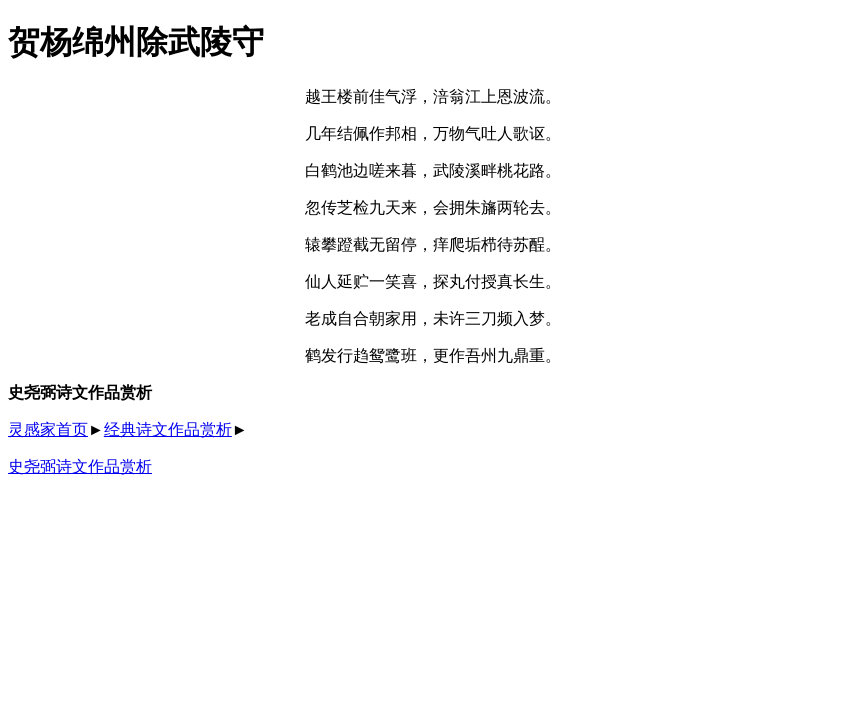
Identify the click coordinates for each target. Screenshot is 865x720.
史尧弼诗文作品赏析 (80, 466)
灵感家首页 (48, 429)
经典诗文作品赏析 (168, 429)
